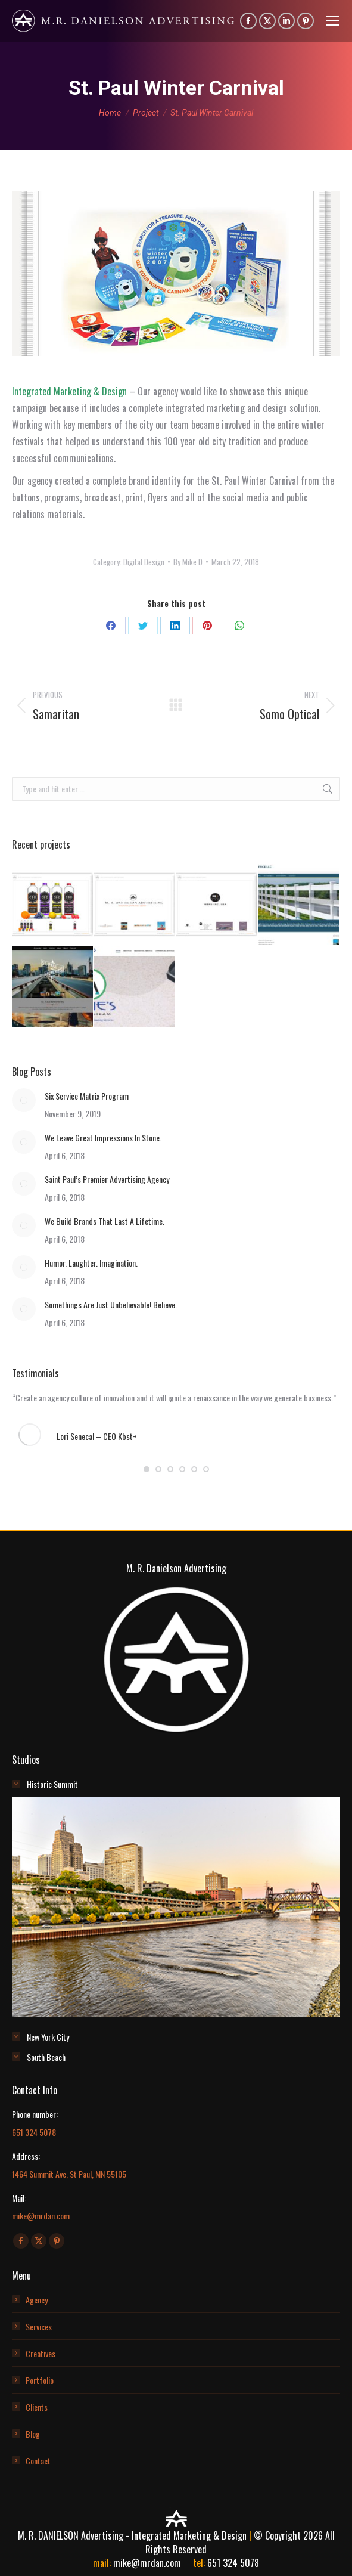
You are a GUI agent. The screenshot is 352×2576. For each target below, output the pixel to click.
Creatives (40, 2353)
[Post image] (24, 1100)
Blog (33, 2434)
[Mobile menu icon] (333, 21)
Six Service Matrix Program (87, 1095)
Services (39, 2326)
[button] (146, 1469)
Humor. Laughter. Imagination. (91, 1262)
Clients (37, 2407)
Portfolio (40, 2380)
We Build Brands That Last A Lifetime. (104, 1221)
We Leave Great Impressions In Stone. (103, 1137)
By (188, 562)
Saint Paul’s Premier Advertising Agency (107, 1179)
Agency (37, 2299)
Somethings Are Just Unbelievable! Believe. (111, 1304)
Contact (38, 2460)
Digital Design (143, 562)
